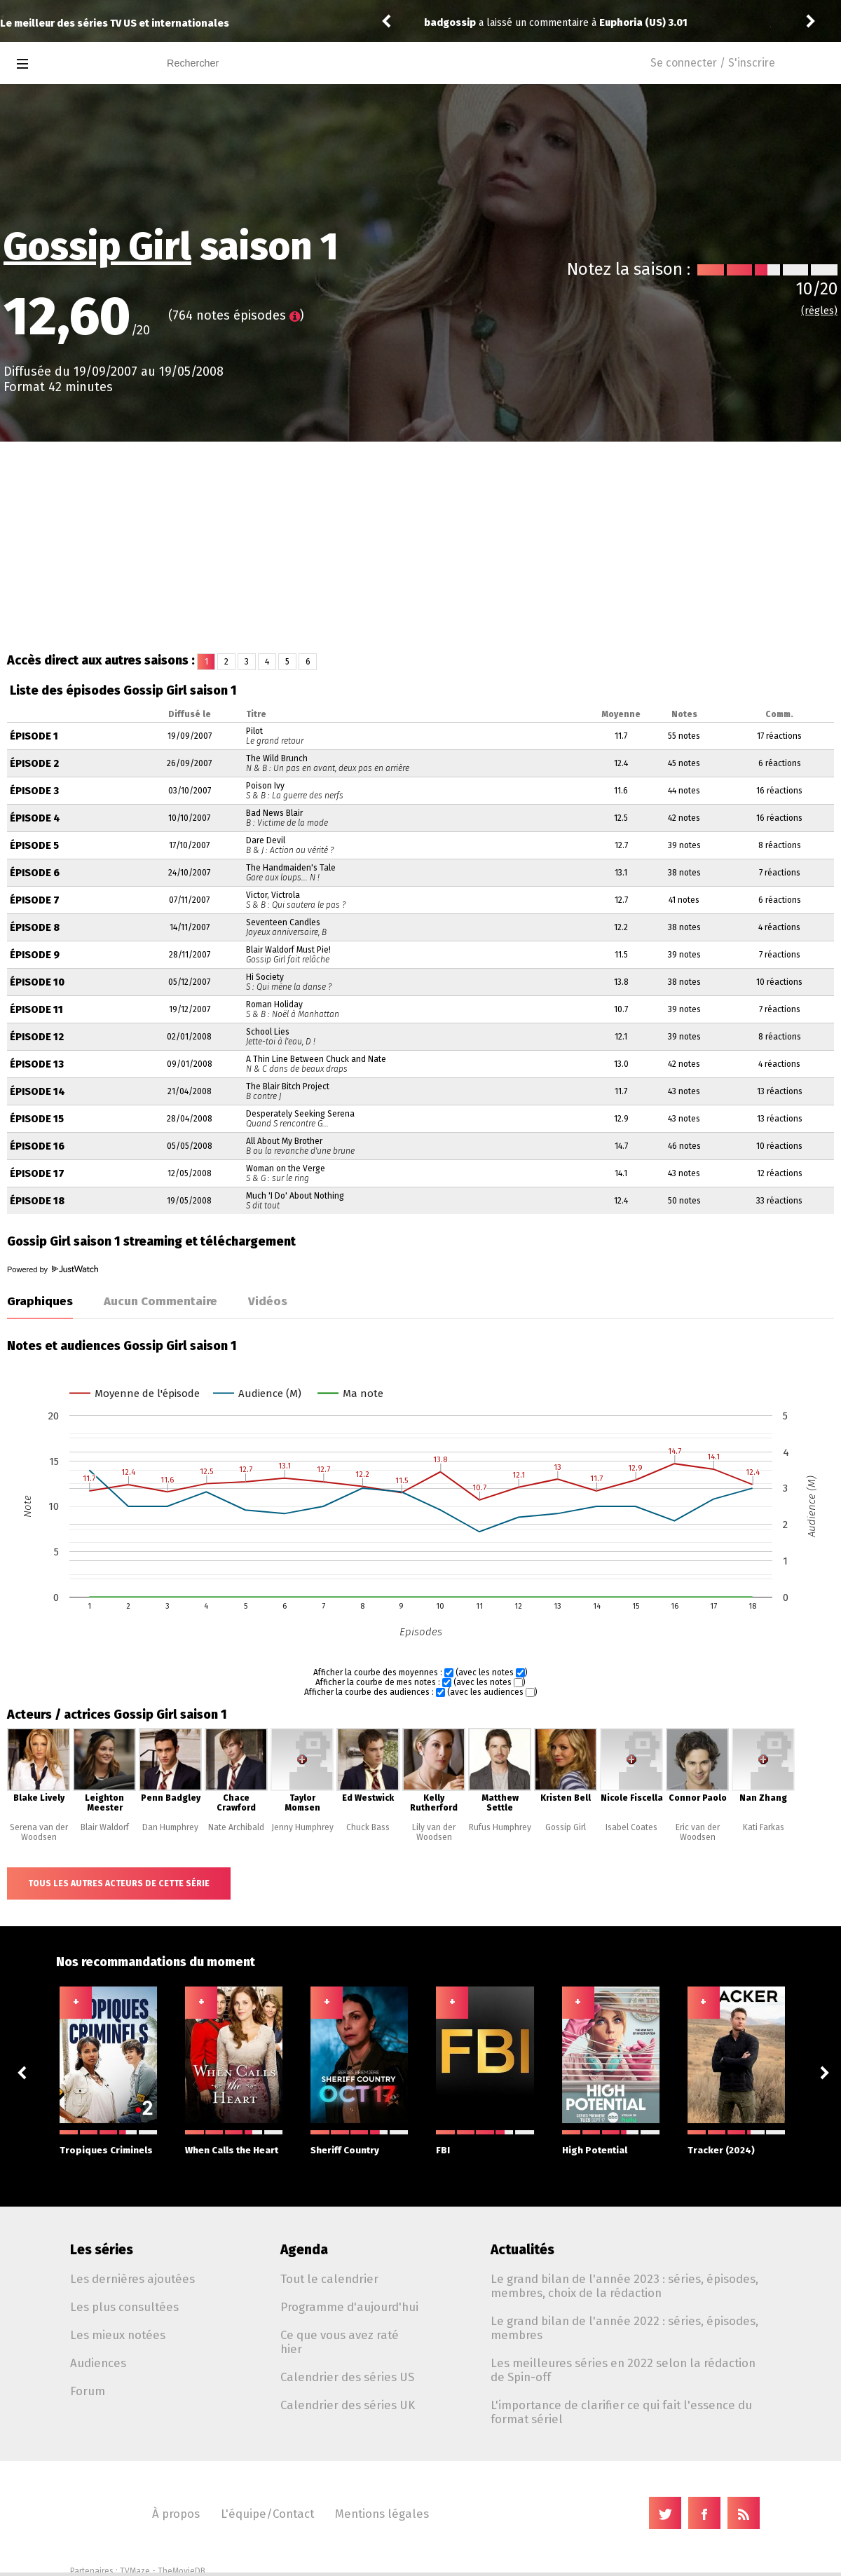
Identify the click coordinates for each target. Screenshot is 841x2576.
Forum (87, 2391)
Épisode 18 (37, 1201)
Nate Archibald (236, 1827)
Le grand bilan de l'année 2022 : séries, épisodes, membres (624, 2328)
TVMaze (135, 2571)
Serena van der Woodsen (39, 1832)
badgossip (450, 23)
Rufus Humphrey (500, 1827)
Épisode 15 (37, 1119)
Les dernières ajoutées (132, 2279)
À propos (176, 2514)
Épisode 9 (35, 955)
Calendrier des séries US (347, 2377)
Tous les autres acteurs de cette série (119, 1883)
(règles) (819, 311)
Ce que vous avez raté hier (339, 2342)
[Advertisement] (420, 547)
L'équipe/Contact (267, 2514)
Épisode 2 (34, 764)
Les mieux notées (117, 2335)
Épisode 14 (37, 1092)
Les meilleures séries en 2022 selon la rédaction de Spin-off (623, 2370)
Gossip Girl (97, 246)
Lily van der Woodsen (434, 1832)
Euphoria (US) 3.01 (643, 23)
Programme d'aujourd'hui (349, 2307)
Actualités (522, 2250)
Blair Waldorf (105, 1827)
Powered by (52, 1269)
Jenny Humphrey (302, 1827)
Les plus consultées (124, 2307)
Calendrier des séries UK (347, 2405)
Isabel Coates (631, 1827)
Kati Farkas (763, 1827)
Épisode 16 (37, 1146)
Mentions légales (382, 2514)
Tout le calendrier (329, 2279)
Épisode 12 (37, 1037)
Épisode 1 (34, 736)
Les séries (101, 2250)
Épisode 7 (35, 900)
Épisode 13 (37, 1064)
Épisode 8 (35, 928)
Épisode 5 (34, 846)
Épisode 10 (37, 982)
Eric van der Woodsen (698, 1832)
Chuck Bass (368, 1827)
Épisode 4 (35, 818)
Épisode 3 (34, 791)
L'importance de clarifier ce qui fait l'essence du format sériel (621, 2412)
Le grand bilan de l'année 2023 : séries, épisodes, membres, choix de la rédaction (624, 2286)
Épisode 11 (36, 1010)
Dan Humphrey (170, 1827)
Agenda (304, 2250)
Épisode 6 (35, 873)
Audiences (98, 2363)
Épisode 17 (37, 1174)
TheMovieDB (181, 2571)
